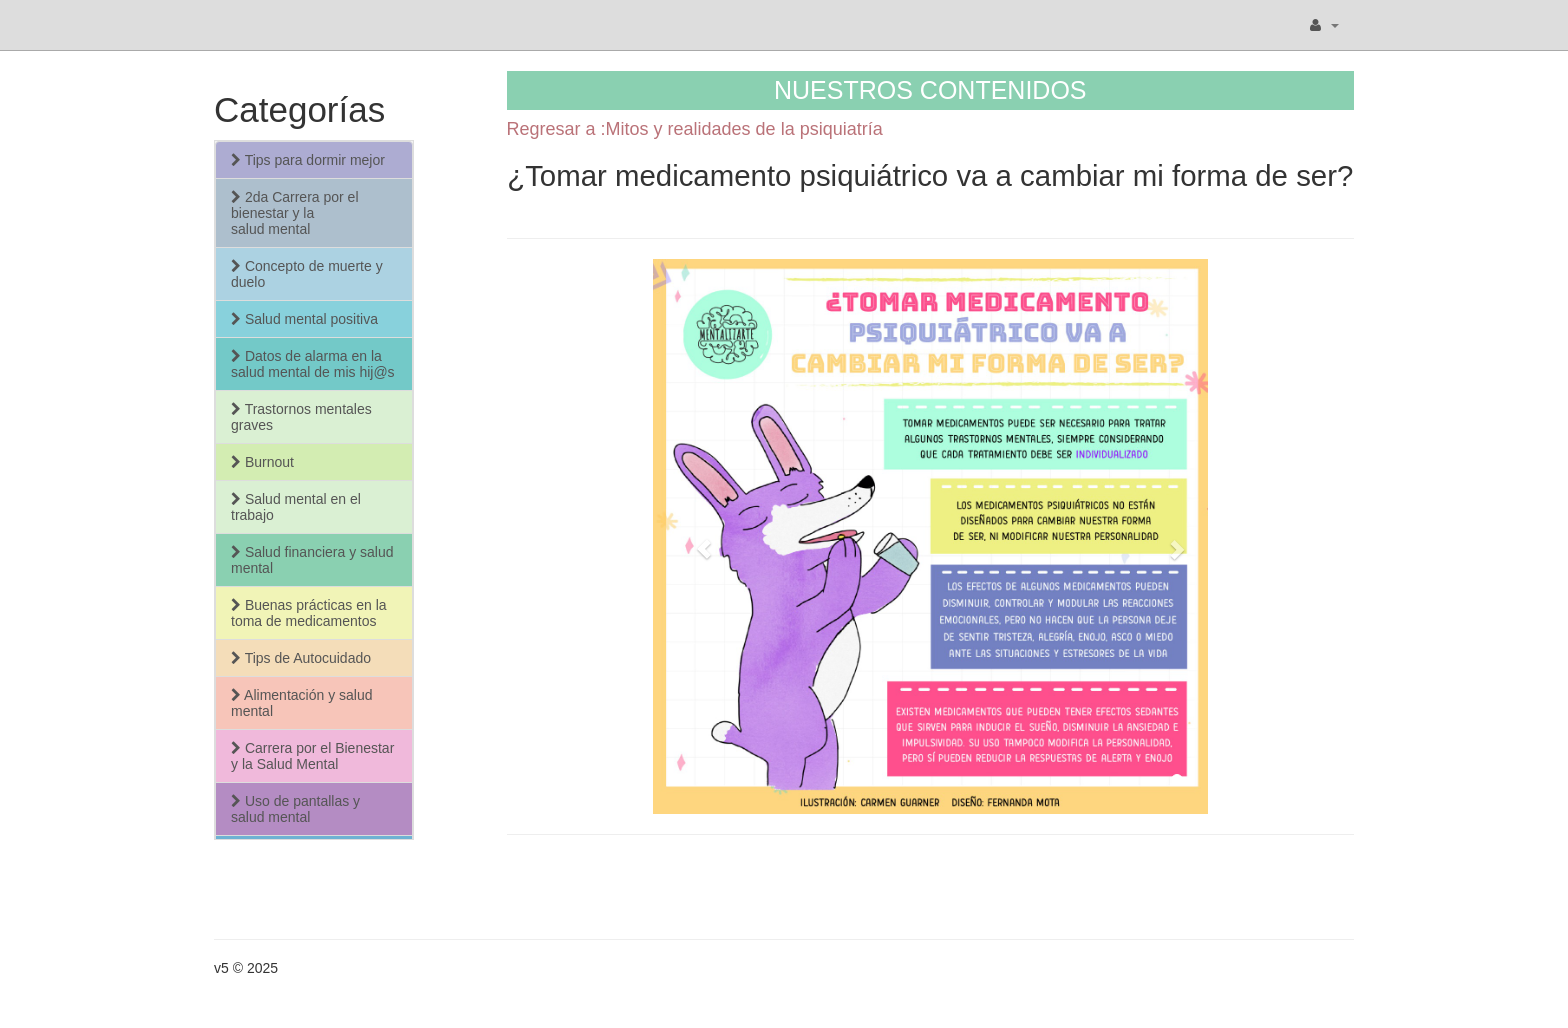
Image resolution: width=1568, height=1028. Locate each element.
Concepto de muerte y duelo (307, 274)
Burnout (262, 462)
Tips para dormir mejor (308, 160)
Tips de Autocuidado (301, 658)
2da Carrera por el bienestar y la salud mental (295, 213)
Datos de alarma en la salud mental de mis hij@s (313, 364)
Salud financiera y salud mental (312, 560)
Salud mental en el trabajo (296, 507)
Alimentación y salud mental (302, 703)
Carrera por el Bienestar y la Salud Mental (312, 756)
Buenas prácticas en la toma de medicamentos (309, 613)
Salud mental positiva (304, 319)
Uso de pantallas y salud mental (295, 809)
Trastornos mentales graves (301, 417)
